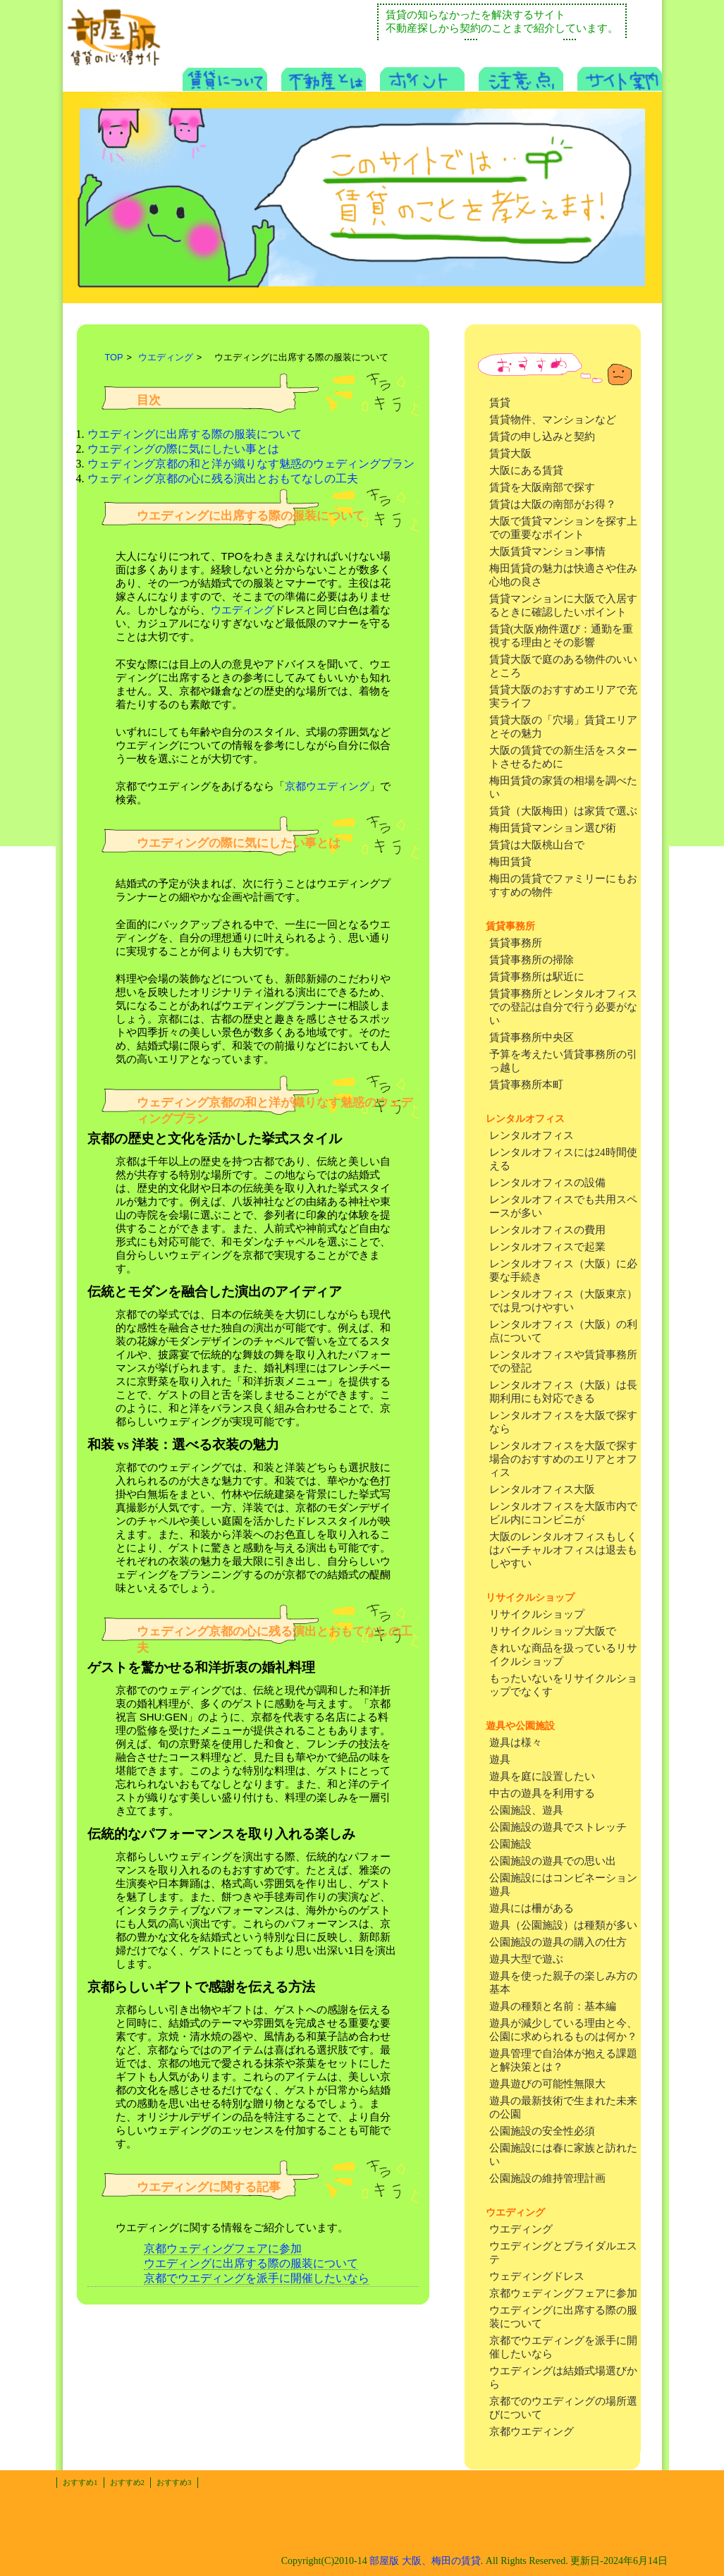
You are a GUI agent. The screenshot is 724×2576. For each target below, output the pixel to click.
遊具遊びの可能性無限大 (547, 2083)
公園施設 (510, 1844)
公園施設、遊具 (526, 1810)
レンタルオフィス (531, 1135)
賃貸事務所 (515, 942)
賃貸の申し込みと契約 (542, 436)
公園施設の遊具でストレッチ (558, 1827)
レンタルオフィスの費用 (547, 1229)
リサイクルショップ (536, 1614)
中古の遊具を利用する (542, 1793)
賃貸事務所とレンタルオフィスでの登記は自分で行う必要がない (563, 1007)
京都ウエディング (531, 2431)
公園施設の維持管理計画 (547, 2178)
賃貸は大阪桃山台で (536, 844)
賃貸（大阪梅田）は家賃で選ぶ (563, 811)
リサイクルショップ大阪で (552, 1631)
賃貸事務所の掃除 (531, 959)
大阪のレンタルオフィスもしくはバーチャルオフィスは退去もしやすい (563, 1550)
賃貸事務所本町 (526, 1084)
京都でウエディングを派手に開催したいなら (256, 2278)
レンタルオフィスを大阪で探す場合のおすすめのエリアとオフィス (563, 1459)
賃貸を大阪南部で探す (542, 487)
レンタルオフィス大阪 (542, 1489)
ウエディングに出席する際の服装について (194, 434)
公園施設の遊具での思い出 (552, 1861)
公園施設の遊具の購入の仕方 (558, 1942)
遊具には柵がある (531, 1908)
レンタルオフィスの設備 (547, 1182)
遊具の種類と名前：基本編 (552, 2006)
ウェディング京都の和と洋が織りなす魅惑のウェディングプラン (251, 464)
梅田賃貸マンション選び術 (552, 828)
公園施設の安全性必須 (542, 2131)
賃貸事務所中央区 (531, 1037)
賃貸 (499, 402)
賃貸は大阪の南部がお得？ (552, 504)
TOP (114, 357)
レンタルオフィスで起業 (547, 1246)
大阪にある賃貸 (526, 470)
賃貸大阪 (510, 453)
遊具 (499, 1759)
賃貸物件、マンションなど (552, 419)
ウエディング (521, 2229)
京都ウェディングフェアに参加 (563, 2293)
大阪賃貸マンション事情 (547, 551)
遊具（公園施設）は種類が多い (563, 1925)
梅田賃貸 (510, 861)
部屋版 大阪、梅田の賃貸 (425, 2561)
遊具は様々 (515, 1742)
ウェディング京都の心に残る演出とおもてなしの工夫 (222, 478)
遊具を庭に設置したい (542, 1776)
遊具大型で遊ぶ (526, 1959)
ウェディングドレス (536, 2276)
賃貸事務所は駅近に (536, 976)
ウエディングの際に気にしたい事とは (183, 449)
